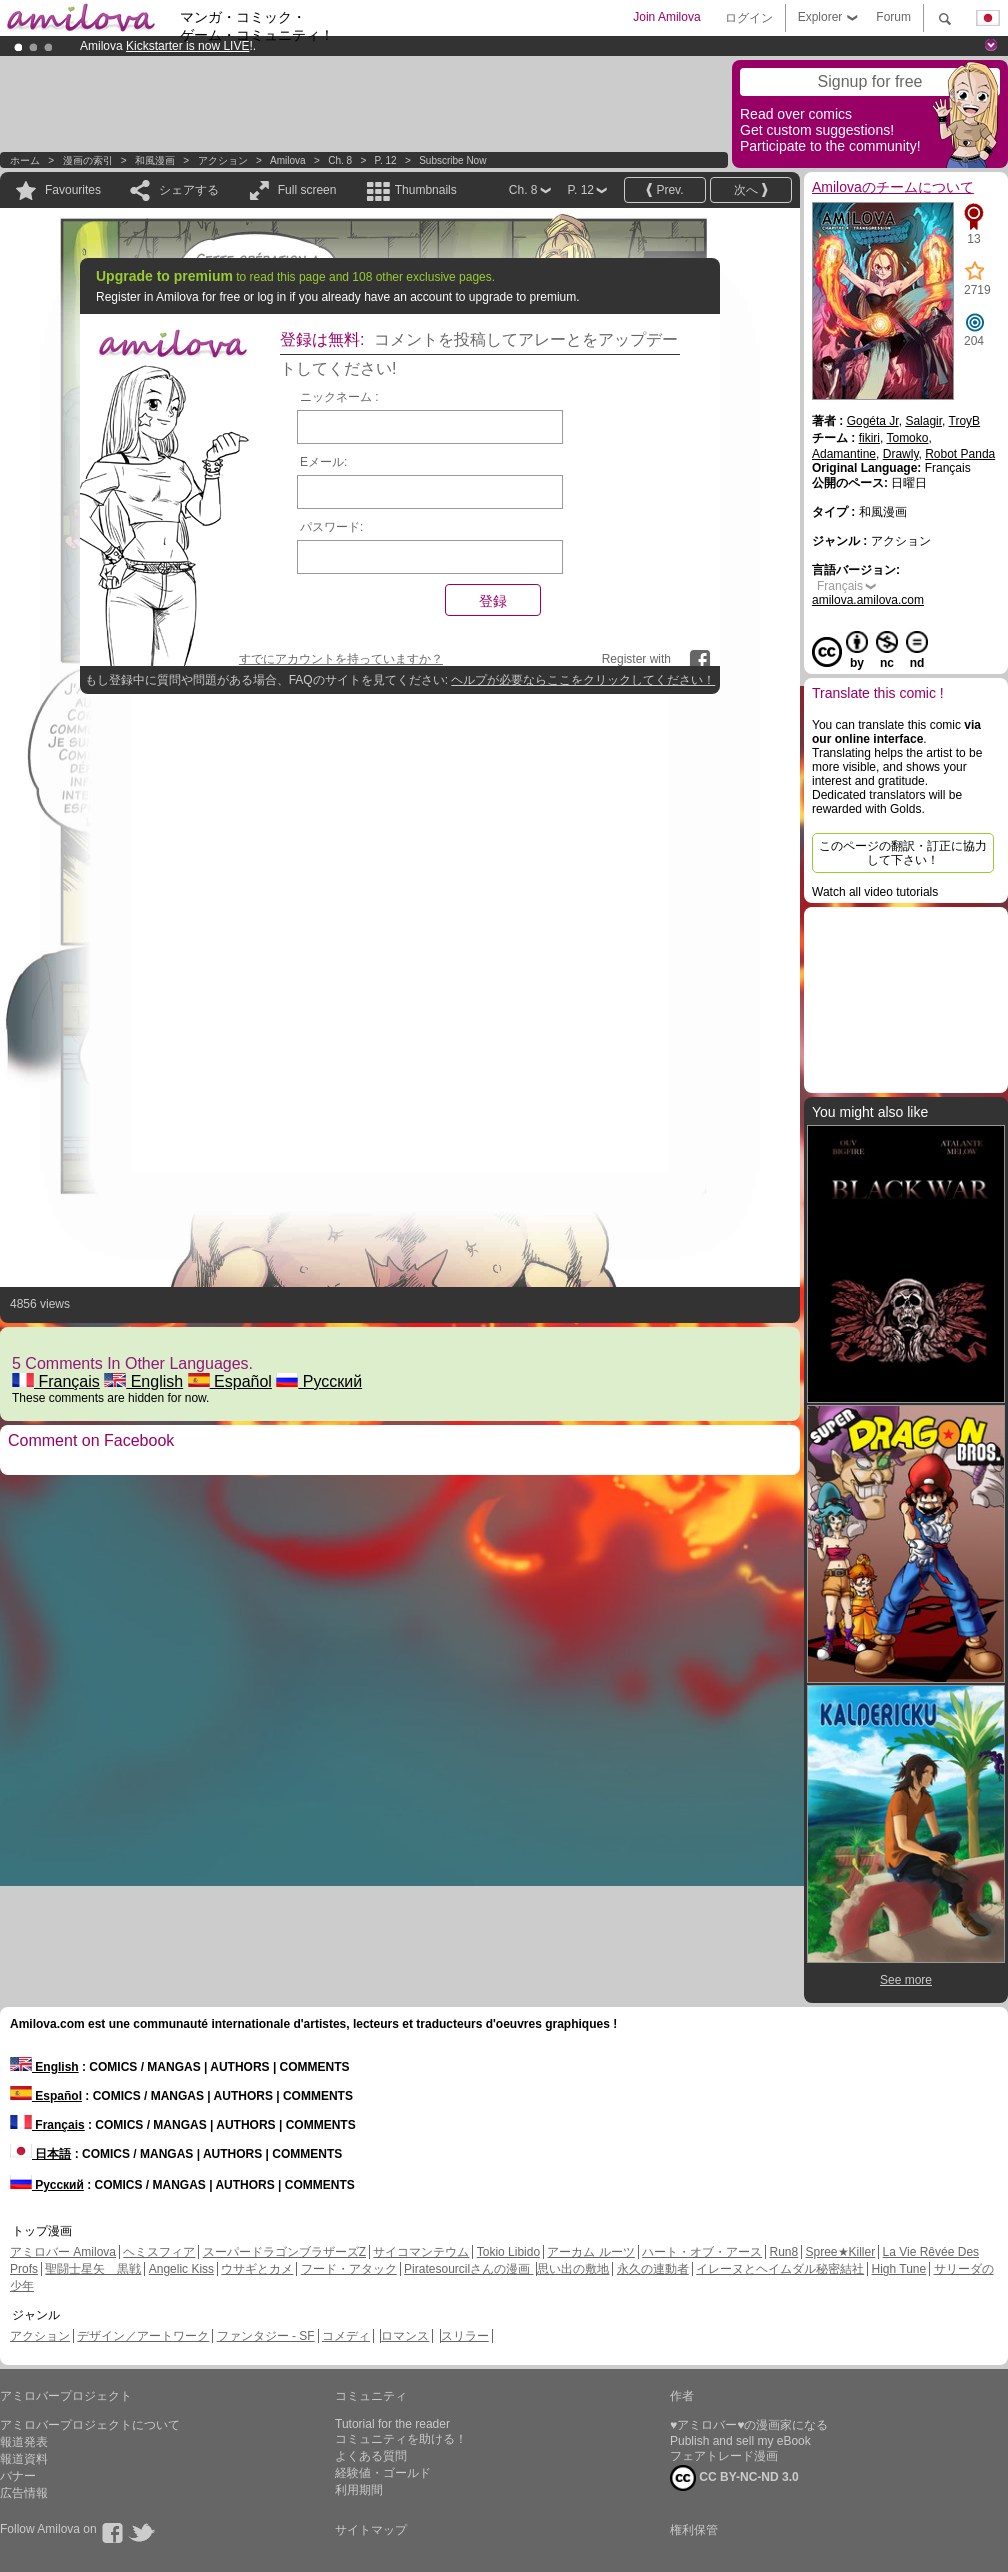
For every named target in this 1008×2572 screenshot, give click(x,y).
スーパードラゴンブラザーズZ (284, 2252)
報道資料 (24, 2459)
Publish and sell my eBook (740, 2441)
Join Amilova (666, 17)
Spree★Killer (841, 2252)
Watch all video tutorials (875, 892)
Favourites (73, 190)
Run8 (783, 2252)
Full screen (307, 190)
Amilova (288, 160)
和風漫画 (155, 160)
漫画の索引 (88, 160)
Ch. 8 (340, 160)
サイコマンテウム (421, 2252)
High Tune (899, 2269)
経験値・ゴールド (383, 2473)
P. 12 (386, 160)
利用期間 (359, 2490)
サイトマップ (371, 2530)
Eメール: (323, 462)
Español (230, 1381)
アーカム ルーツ (590, 2252)
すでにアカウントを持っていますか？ (341, 659)
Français (56, 1381)
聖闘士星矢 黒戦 (93, 2269)
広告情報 (24, 2493)
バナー (18, 2476)
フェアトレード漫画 (724, 2456)
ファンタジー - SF (266, 2336)
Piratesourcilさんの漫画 (468, 2269)
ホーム (25, 160)
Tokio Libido (508, 2252)
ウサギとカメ (257, 2269)
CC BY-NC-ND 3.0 (734, 2478)
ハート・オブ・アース (702, 2252)
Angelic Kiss (181, 2269)
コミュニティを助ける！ (401, 2439)
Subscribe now (452, 160)
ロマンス (405, 2336)
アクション (223, 160)
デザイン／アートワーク (143, 2336)
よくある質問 (371, 2456)
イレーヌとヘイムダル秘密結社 (780, 2269)
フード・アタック (349, 2269)
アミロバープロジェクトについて (90, 2425)
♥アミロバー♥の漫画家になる (749, 2425)
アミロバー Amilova (63, 2252)
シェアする (189, 190)
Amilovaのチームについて (893, 187)
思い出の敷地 (573, 2269)
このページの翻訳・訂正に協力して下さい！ (903, 853)
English (143, 1381)
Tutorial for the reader (392, 2424)
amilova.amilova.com (868, 600)
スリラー (465, 2336)
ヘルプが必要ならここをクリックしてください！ (583, 680)
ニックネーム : (339, 397)
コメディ (346, 2336)
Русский (319, 1381)
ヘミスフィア (159, 2252)
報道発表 (24, 2442)
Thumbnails (426, 190)
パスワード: (331, 527)
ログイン (749, 18)
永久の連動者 (653, 2269)
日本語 (40, 2154)
